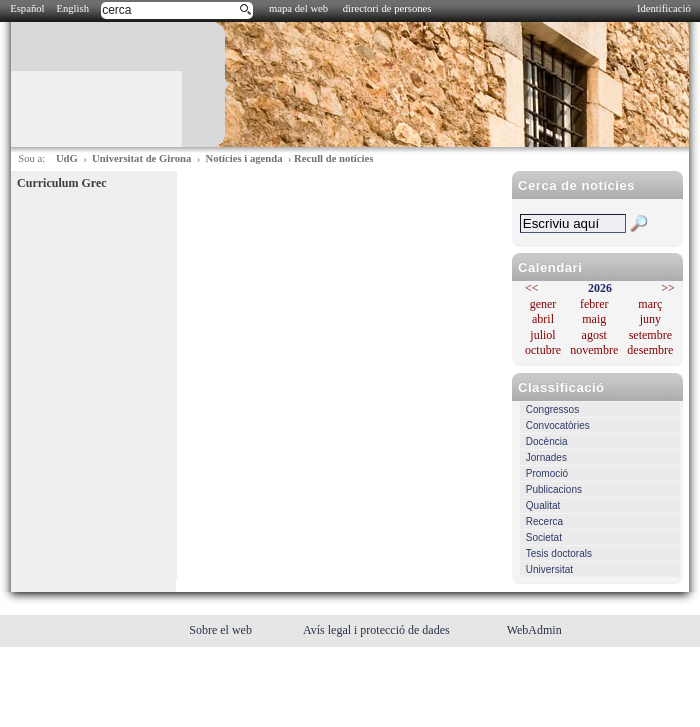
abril (543, 319)
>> (668, 288)
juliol (542, 335)
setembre (650, 335)
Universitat (549, 569)
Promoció (547, 473)
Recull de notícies (333, 158)
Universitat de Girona (141, 158)
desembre (650, 350)
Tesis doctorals (559, 553)
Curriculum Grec (61, 183)
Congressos (552, 409)
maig (594, 319)
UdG (67, 158)
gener (543, 304)
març (650, 304)
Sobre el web (222, 630)
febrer (594, 304)
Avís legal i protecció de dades (378, 630)
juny (650, 319)
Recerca (544, 521)
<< (532, 288)
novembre (594, 350)
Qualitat (543, 505)
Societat (544, 537)
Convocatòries (558, 425)
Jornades (546, 457)
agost (594, 335)
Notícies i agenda (244, 158)
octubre (543, 350)
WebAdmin (534, 630)
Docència (547, 441)
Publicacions (554, 489)
